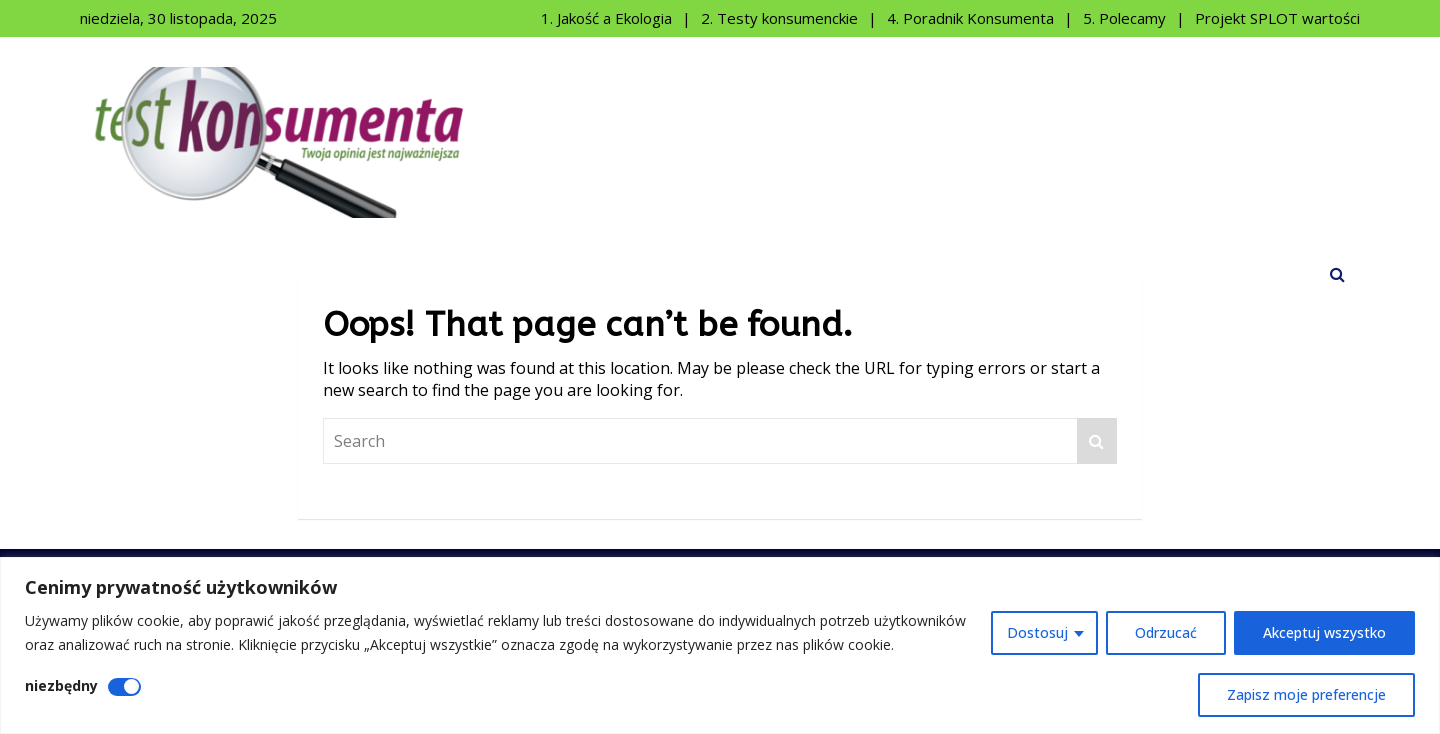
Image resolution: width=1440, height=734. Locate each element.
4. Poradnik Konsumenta (970, 18)
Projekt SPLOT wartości (1277, 18)
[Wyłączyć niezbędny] (124, 687)
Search (1097, 441)
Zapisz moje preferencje (1306, 694)
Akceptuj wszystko (1324, 632)
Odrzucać (1166, 632)
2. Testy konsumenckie (779, 18)
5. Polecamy (1124, 18)
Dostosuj (1037, 632)
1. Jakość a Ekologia (606, 18)
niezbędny (61, 685)
